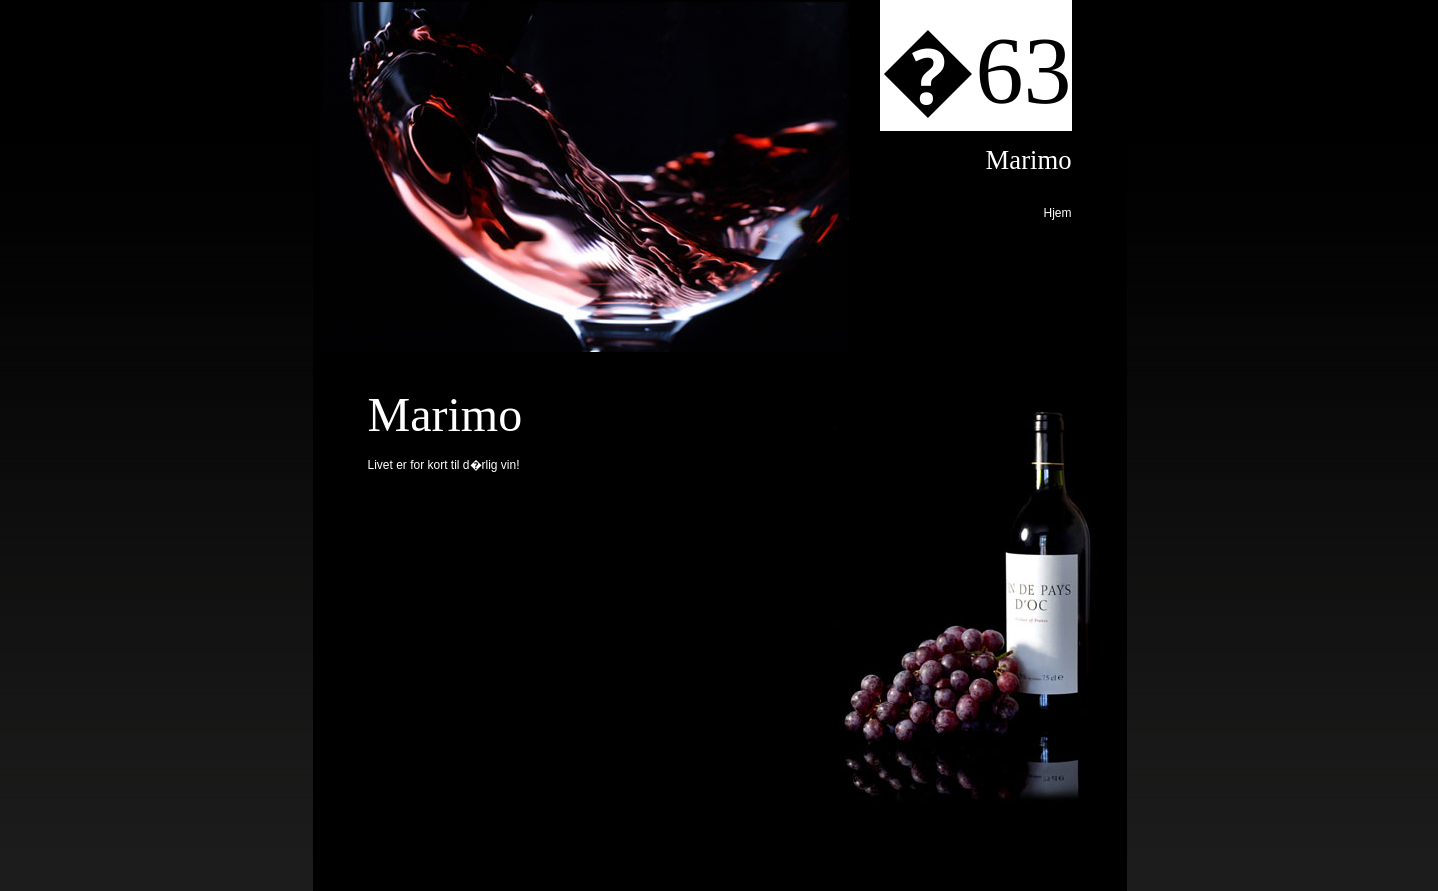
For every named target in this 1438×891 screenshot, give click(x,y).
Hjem (1057, 213)
